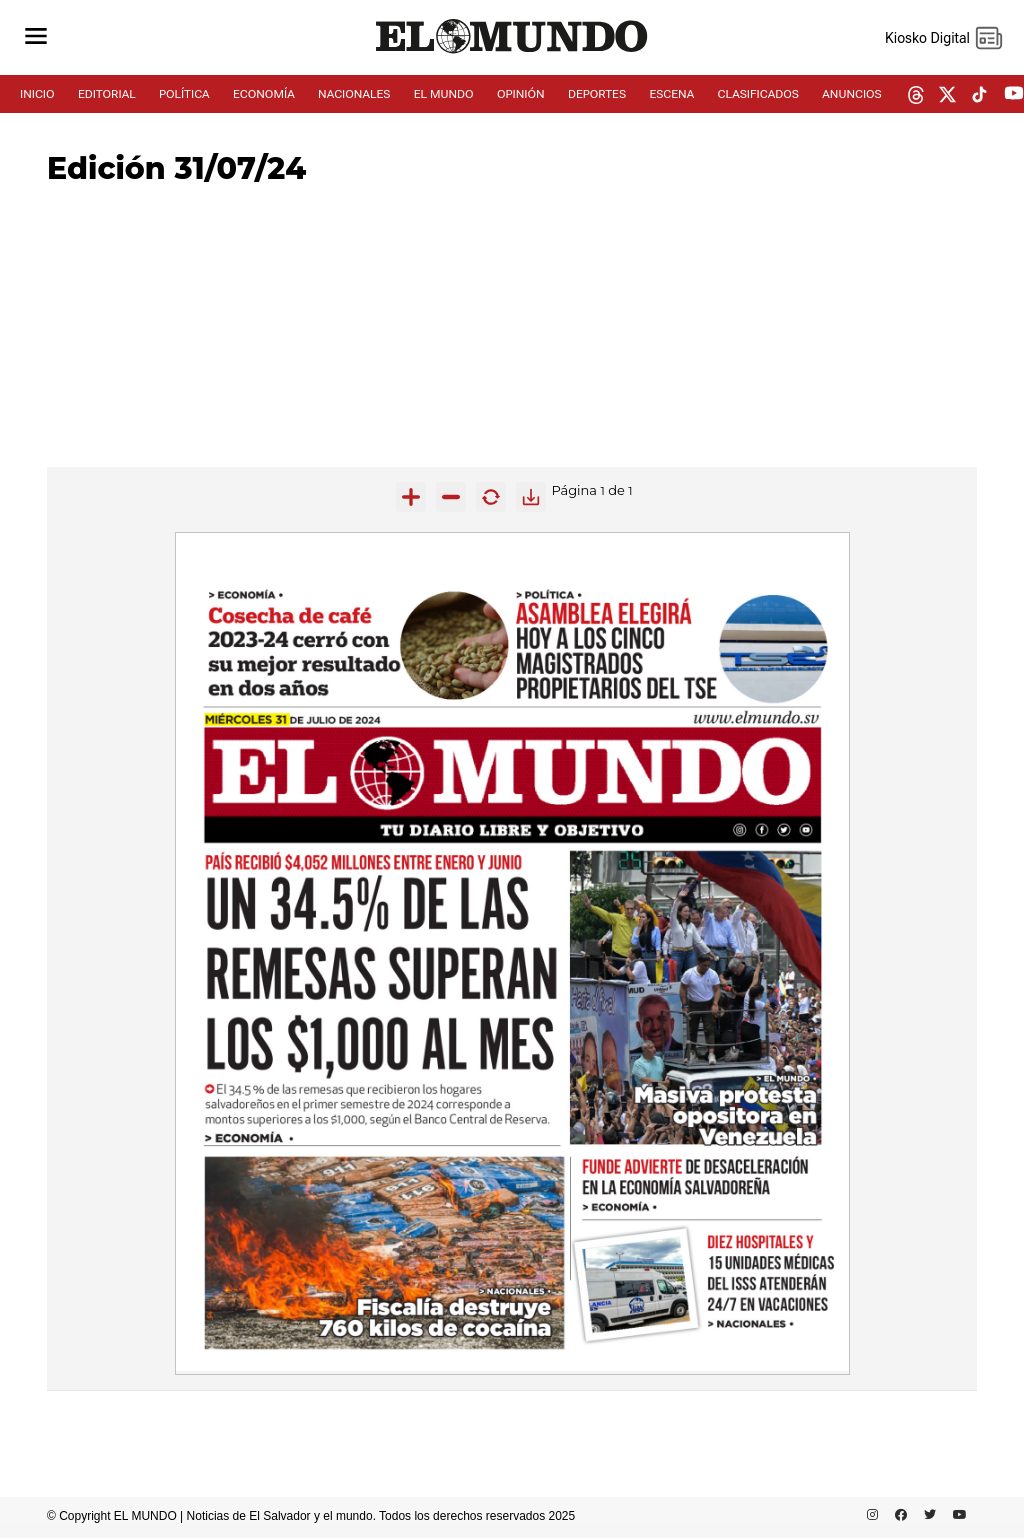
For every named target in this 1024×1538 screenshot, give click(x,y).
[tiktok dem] (979, 96)
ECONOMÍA (264, 94)
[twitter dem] (947, 96)
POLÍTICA (184, 94)
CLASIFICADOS (758, 94)
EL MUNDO (444, 94)
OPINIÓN (521, 94)
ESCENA (671, 94)
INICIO (37, 94)
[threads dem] (916, 96)
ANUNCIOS (851, 94)
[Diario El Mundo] (512, 54)
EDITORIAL (107, 94)
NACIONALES (354, 94)
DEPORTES (597, 94)
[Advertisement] (512, 327)
